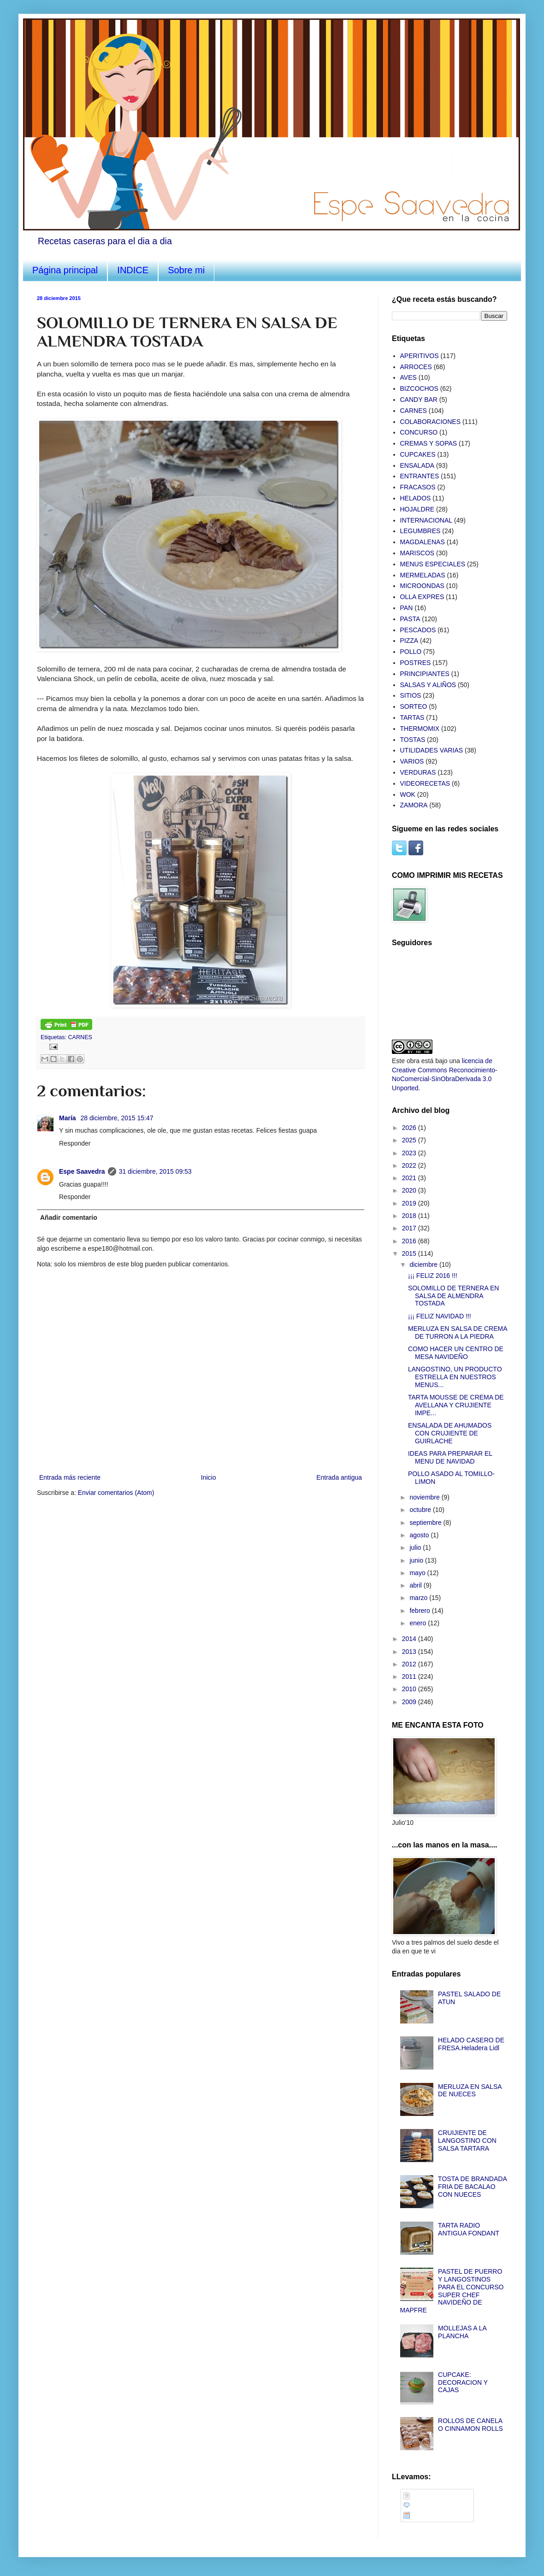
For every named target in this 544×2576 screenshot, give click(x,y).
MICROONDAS (422, 585)
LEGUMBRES (420, 531)
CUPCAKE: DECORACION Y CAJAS (463, 2382)
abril (416, 1585)
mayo (418, 1572)
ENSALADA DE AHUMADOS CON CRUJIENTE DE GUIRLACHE (449, 1433)
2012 (410, 1664)
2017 (410, 1228)
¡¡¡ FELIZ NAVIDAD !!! (439, 1316)
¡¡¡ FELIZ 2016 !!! (432, 1275)
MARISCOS (417, 553)
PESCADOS (418, 630)
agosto (420, 1535)
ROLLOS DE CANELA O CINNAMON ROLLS (470, 2424)
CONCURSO (419, 432)
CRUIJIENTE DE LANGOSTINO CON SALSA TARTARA (467, 2140)
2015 (410, 1253)
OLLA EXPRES (422, 596)
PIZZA (409, 640)
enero (418, 1623)
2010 (410, 1689)
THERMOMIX (420, 728)
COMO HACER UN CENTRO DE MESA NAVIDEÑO (455, 1352)
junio (417, 1560)
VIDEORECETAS (425, 783)
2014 (410, 1638)
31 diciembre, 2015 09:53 (155, 1171)
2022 (410, 1165)
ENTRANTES (419, 476)
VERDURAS (418, 772)
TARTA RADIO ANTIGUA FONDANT (468, 2229)
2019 (410, 1203)
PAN (406, 608)
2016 (410, 1241)
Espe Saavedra (82, 1171)
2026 (410, 1127)
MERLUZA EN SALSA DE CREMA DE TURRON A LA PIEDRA (457, 1332)
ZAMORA (414, 805)
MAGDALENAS (422, 542)
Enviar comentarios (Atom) (116, 1492)
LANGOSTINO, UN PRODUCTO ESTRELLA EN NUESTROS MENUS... (455, 1376)
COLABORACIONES (430, 421)
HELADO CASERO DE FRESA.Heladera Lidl (471, 2044)
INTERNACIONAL (426, 520)
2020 (410, 1190)
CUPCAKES (418, 454)
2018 (410, 1215)
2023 (410, 1153)
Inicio (208, 1477)
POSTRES (415, 662)
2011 (410, 1676)
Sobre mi (186, 270)
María (68, 1118)
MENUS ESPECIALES (433, 564)
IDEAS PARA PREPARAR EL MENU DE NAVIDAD (450, 1457)
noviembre (425, 1497)
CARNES (80, 1037)
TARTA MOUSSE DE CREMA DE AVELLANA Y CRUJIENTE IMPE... (456, 1405)
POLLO (411, 651)
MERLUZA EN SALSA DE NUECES (470, 2090)
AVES (408, 377)
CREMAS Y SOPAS (428, 443)
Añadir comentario (68, 1217)
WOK (407, 794)
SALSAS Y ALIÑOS (428, 684)
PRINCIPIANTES (424, 673)
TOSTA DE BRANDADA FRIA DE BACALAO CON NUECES (472, 2186)
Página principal (65, 270)
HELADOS (415, 498)
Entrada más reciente (70, 1477)
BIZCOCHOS (419, 388)
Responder (75, 1143)
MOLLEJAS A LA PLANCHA (462, 2332)
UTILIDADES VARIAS (431, 750)
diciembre (424, 1264)
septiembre (426, 1522)
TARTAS (412, 717)
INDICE (132, 270)
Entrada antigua (339, 1477)
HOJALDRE (417, 509)
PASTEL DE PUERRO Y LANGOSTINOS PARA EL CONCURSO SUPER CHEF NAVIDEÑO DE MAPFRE (452, 2291)
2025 (410, 1140)
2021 (410, 1178)
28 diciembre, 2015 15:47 (116, 1118)
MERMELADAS (422, 575)
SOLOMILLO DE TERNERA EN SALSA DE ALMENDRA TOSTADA (453, 1295)
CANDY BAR (419, 399)
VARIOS (412, 761)
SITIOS (410, 695)
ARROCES (416, 367)
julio (416, 1547)
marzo (419, 1597)
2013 (410, 1651)
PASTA (410, 619)
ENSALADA (417, 465)
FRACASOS (418, 487)
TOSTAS (413, 739)
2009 (410, 1702)
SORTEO (413, 706)
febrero (420, 1610)
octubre (421, 1509)
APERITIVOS (419, 355)
